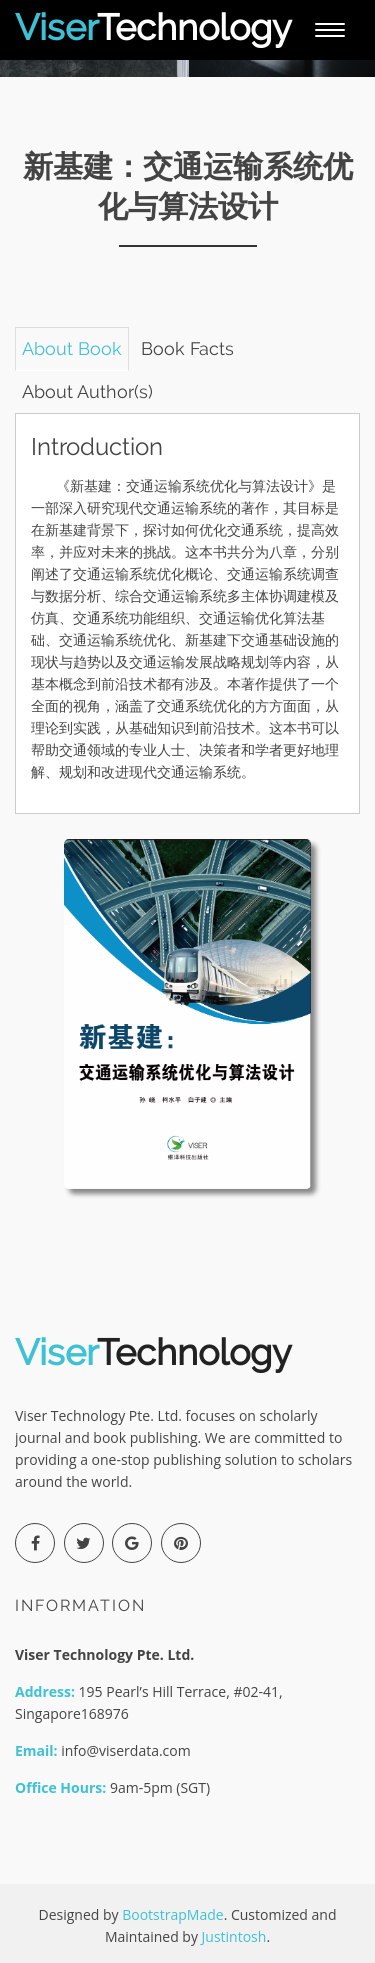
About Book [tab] (72, 348)
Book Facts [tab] (187, 348)
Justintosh (234, 1936)
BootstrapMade (172, 1914)
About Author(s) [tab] (87, 391)
